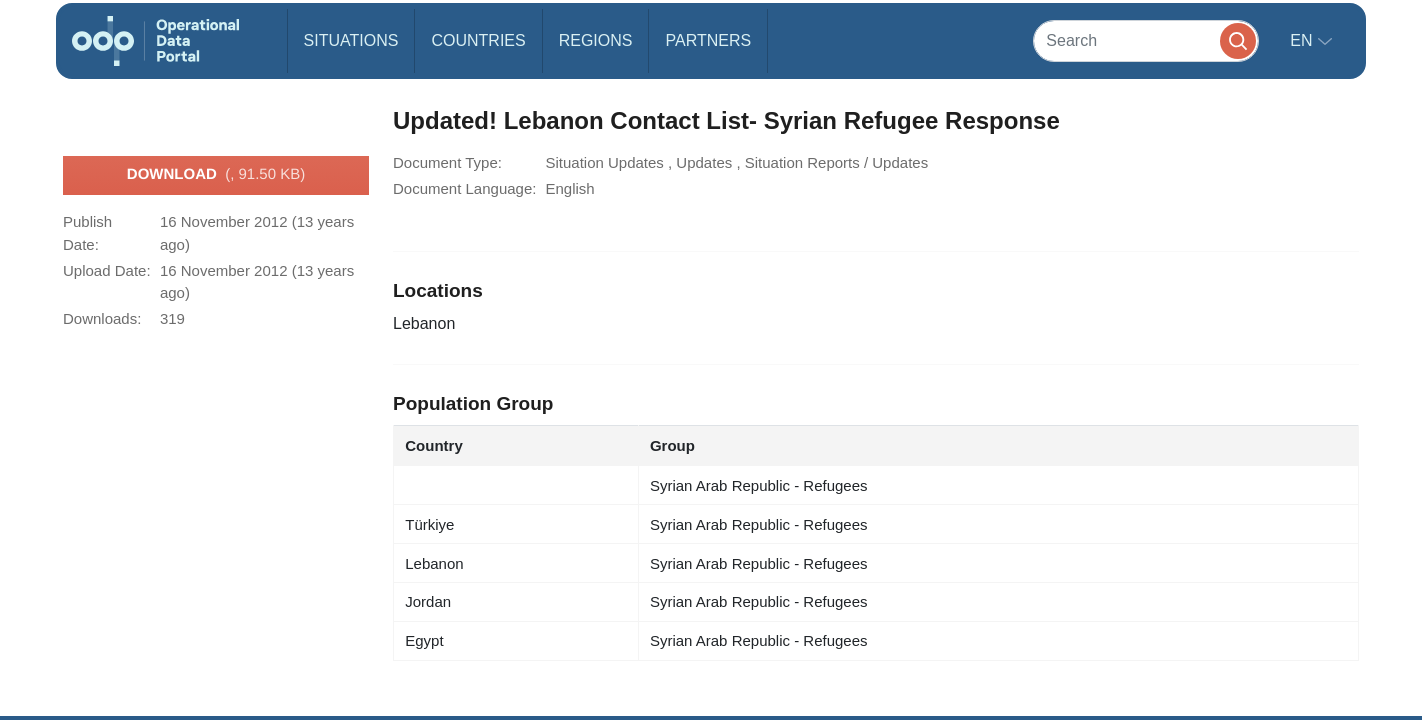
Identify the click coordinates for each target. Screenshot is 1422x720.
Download (216, 175)
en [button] (1303, 40)
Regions (596, 40)
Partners (708, 40)
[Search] (1146, 40)
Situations (351, 40)
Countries (478, 40)
